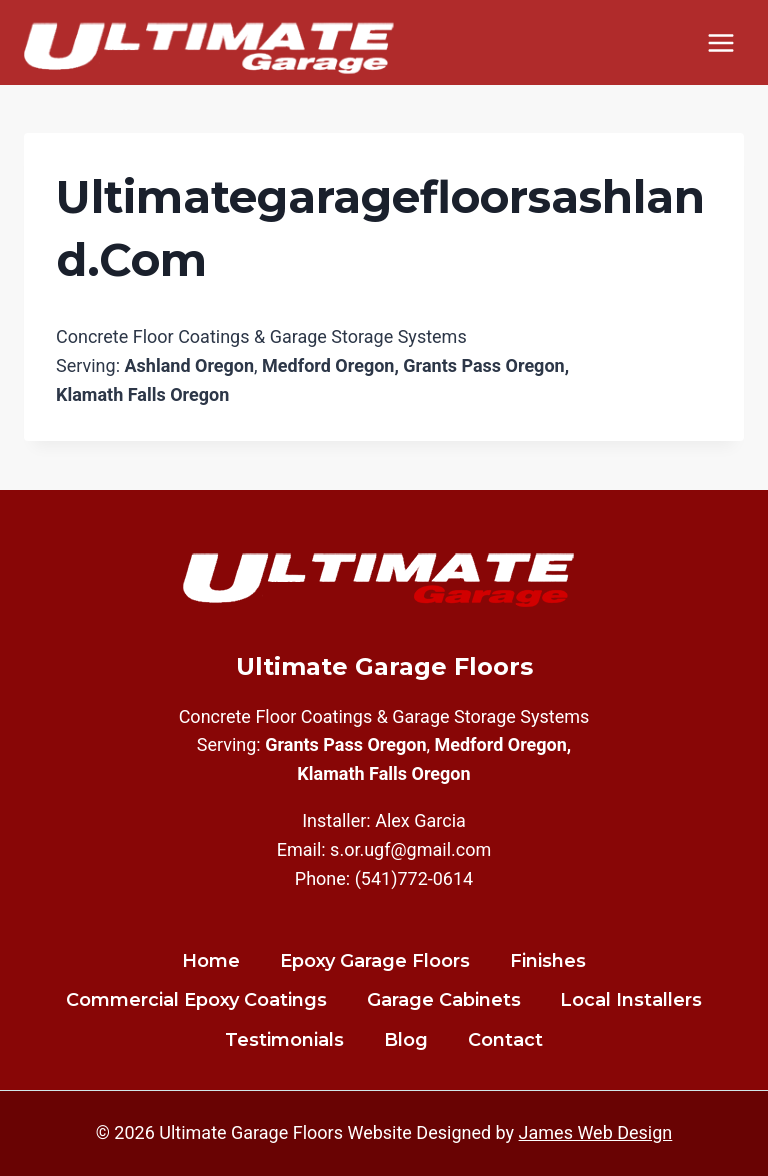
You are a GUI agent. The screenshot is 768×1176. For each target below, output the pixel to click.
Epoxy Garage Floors (375, 961)
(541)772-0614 (414, 878)
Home (211, 961)
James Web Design (596, 1132)
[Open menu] (720, 42)
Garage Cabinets (444, 1000)
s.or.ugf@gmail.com (410, 849)
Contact (505, 1040)
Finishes (548, 961)
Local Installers (631, 1000)
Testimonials (284, 1040)
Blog (406, 1040)
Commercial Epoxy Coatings (196, 1000)
